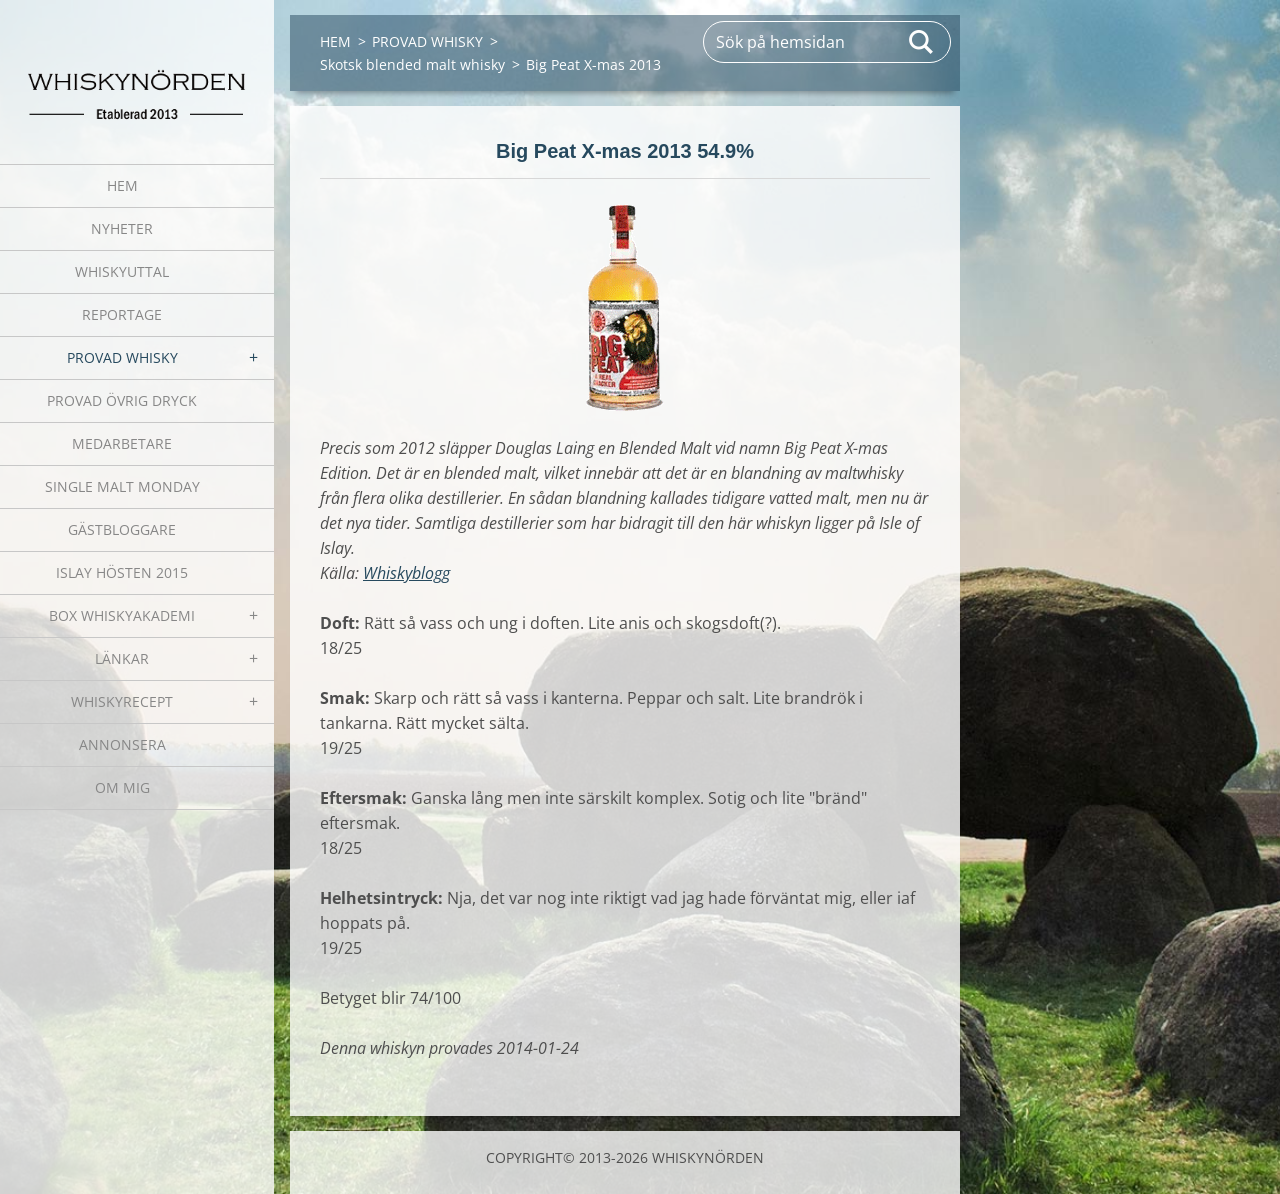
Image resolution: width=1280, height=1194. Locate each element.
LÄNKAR (122, 658)
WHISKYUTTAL (122, 271)
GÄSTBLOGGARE (122, 529)
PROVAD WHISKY (122, 357)
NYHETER (122, 228)
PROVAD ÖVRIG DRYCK (122, 400)
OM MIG (122, 787)
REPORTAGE (122, 314)
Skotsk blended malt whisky (412, 64)
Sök (922, 42)
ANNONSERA (122, 744)
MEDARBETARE (122, 443)
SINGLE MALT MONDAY (122, 486)
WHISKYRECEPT (122, 701)
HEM (122, 185)
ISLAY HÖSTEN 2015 (122, 572)
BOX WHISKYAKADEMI (122, 615)
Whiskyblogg (406, 573)
